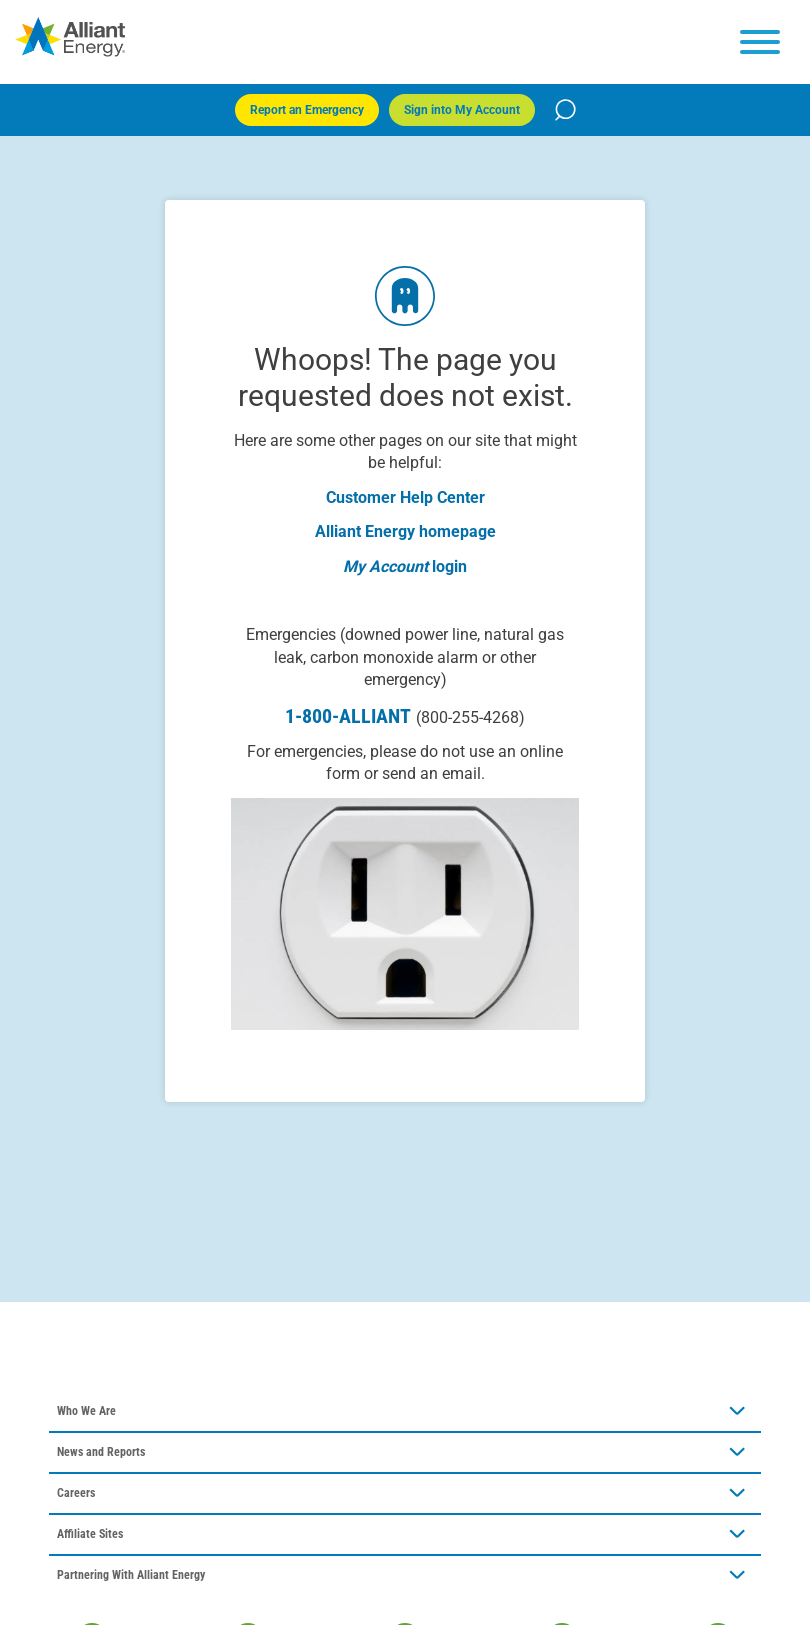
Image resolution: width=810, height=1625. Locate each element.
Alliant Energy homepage (405, 531)
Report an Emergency (307, 110)
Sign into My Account (462, 110)
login (449, 566)
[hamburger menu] (760, 42)
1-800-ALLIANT (405, 716)
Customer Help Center (405, 497)
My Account (385, 566)
